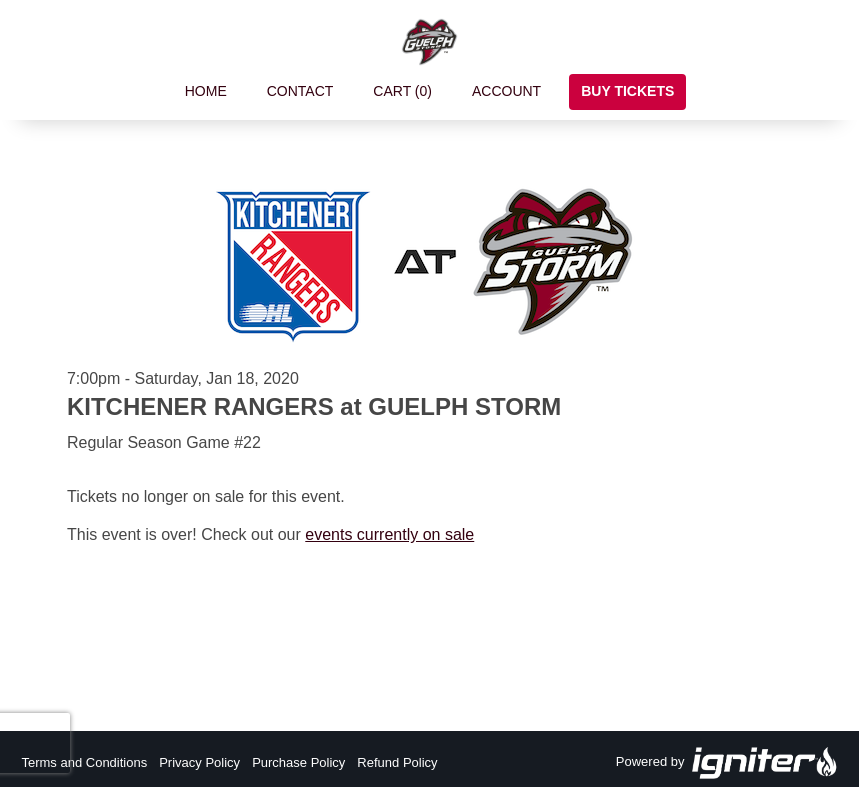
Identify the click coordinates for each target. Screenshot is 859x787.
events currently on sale (389, 534)
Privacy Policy (199, 762)
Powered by (727, 763)
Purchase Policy (298, 762)
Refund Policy (397, 762)
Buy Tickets (627, 91)
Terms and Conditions (84, 762)
